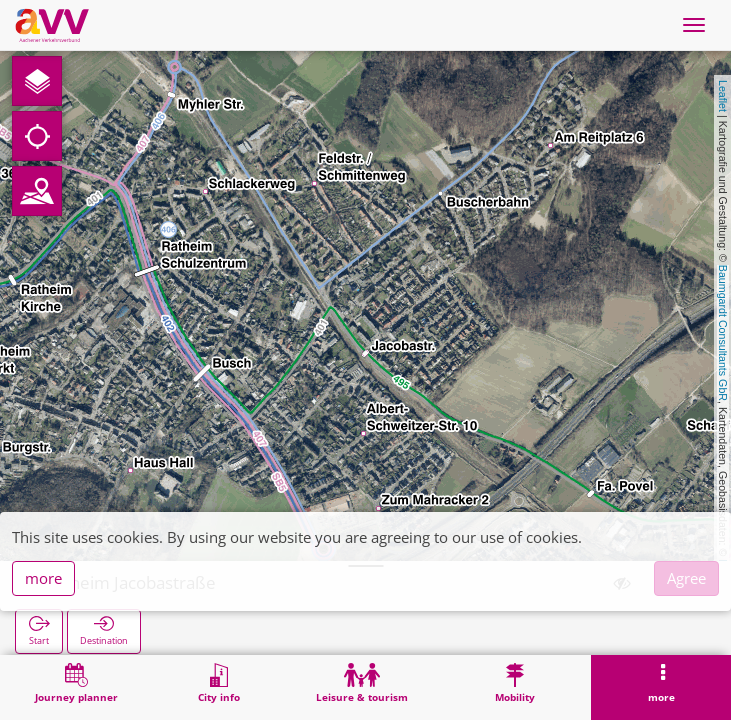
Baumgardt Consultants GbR (723, 333)
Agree (686, 578)
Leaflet (723, 96)
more (43, 578)
